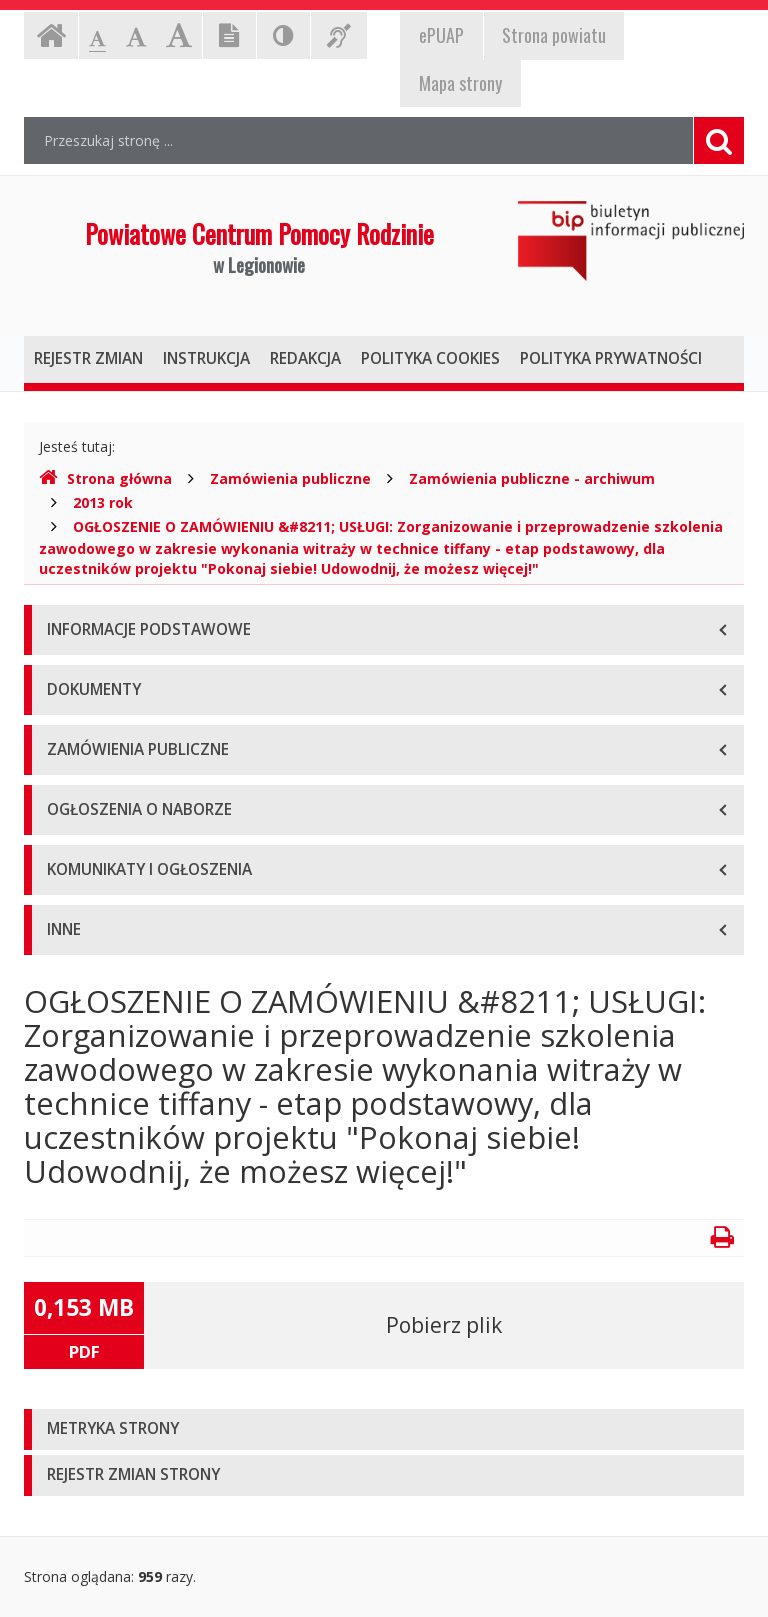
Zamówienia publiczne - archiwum (532, 478)
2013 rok (103, 502)
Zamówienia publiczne (290, 478)
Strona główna (105, 478)
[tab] (384, 1429)
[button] (384, 1429)
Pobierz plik (444, 1325)
